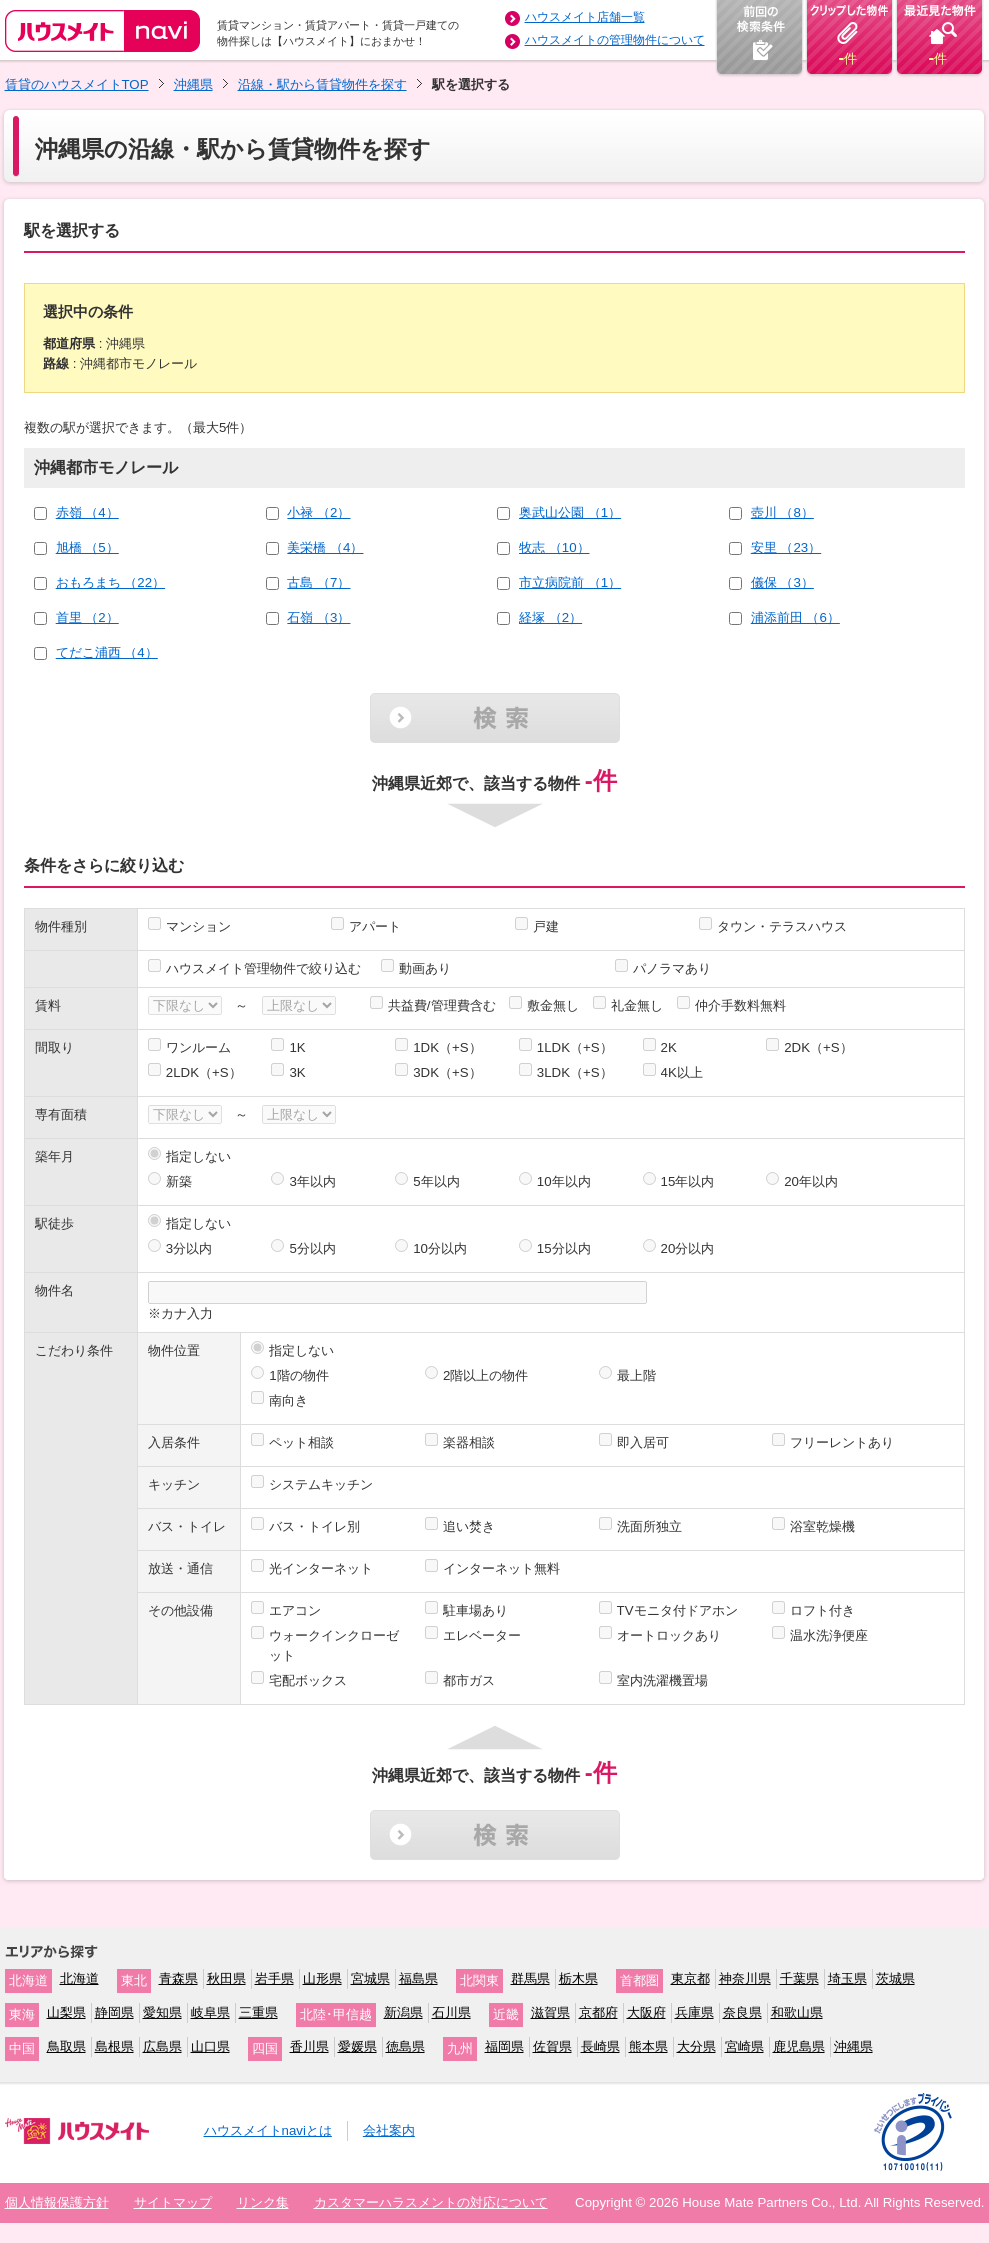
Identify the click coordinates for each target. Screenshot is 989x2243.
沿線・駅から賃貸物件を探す (322, 84)
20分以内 (688, 1248)
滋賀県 (550, 2012)
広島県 (162, 2046)
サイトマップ (173, 2202)
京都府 (598, 2012)
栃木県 (578, 1978)
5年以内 (436, 1181)
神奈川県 (745, 1978)
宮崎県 (744, 2046)
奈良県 (742, 2012)
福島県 (418, 1978)
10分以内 (440, 1248)
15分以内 (564, 1248)
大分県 (696, 2046)
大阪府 (646, 2012)
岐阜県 (210, 2012)
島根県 (114, 2046)
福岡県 (504, 2046)
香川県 (309, 2046)
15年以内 (688, 1181)
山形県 (322, 1978)
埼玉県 (847, 1978)
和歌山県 (797, 2012)
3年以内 (312, 1181)
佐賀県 (552, 2046)
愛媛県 (357, 2046)
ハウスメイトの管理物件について (615, 40)
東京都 (690, 1978)
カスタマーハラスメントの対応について (431, 2202)
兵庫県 (694, 2012)
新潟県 (403, 2012)
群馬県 (530, 1978)
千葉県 (799, 1978)
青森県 (178, 1978)
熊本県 (648, 2046)
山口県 (210, 2046)
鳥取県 (66, 2046)
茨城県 (895, 1978)
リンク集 (263, 2202)
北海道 (79, 1978)
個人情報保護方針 (57, 2202)
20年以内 (811, 1181)
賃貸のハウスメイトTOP (77, 84)
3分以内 (189, 1248)
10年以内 (564, 1181)
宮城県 (370, 1978)
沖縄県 (193, 84)
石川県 (451, 2012)
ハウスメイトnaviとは (268, 2130)
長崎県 (600, 2046)
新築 (179, 1181)
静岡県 (114, 2012)
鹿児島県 (799, 2046)
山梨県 (66, 2012)
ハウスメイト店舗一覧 (585, 17)
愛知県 (162, 2012)
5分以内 (312, 1248)
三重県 (258, 2012)
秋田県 (226, 1978)
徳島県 (405, 2046)
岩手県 (274, 1978)
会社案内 (389, 2130)
